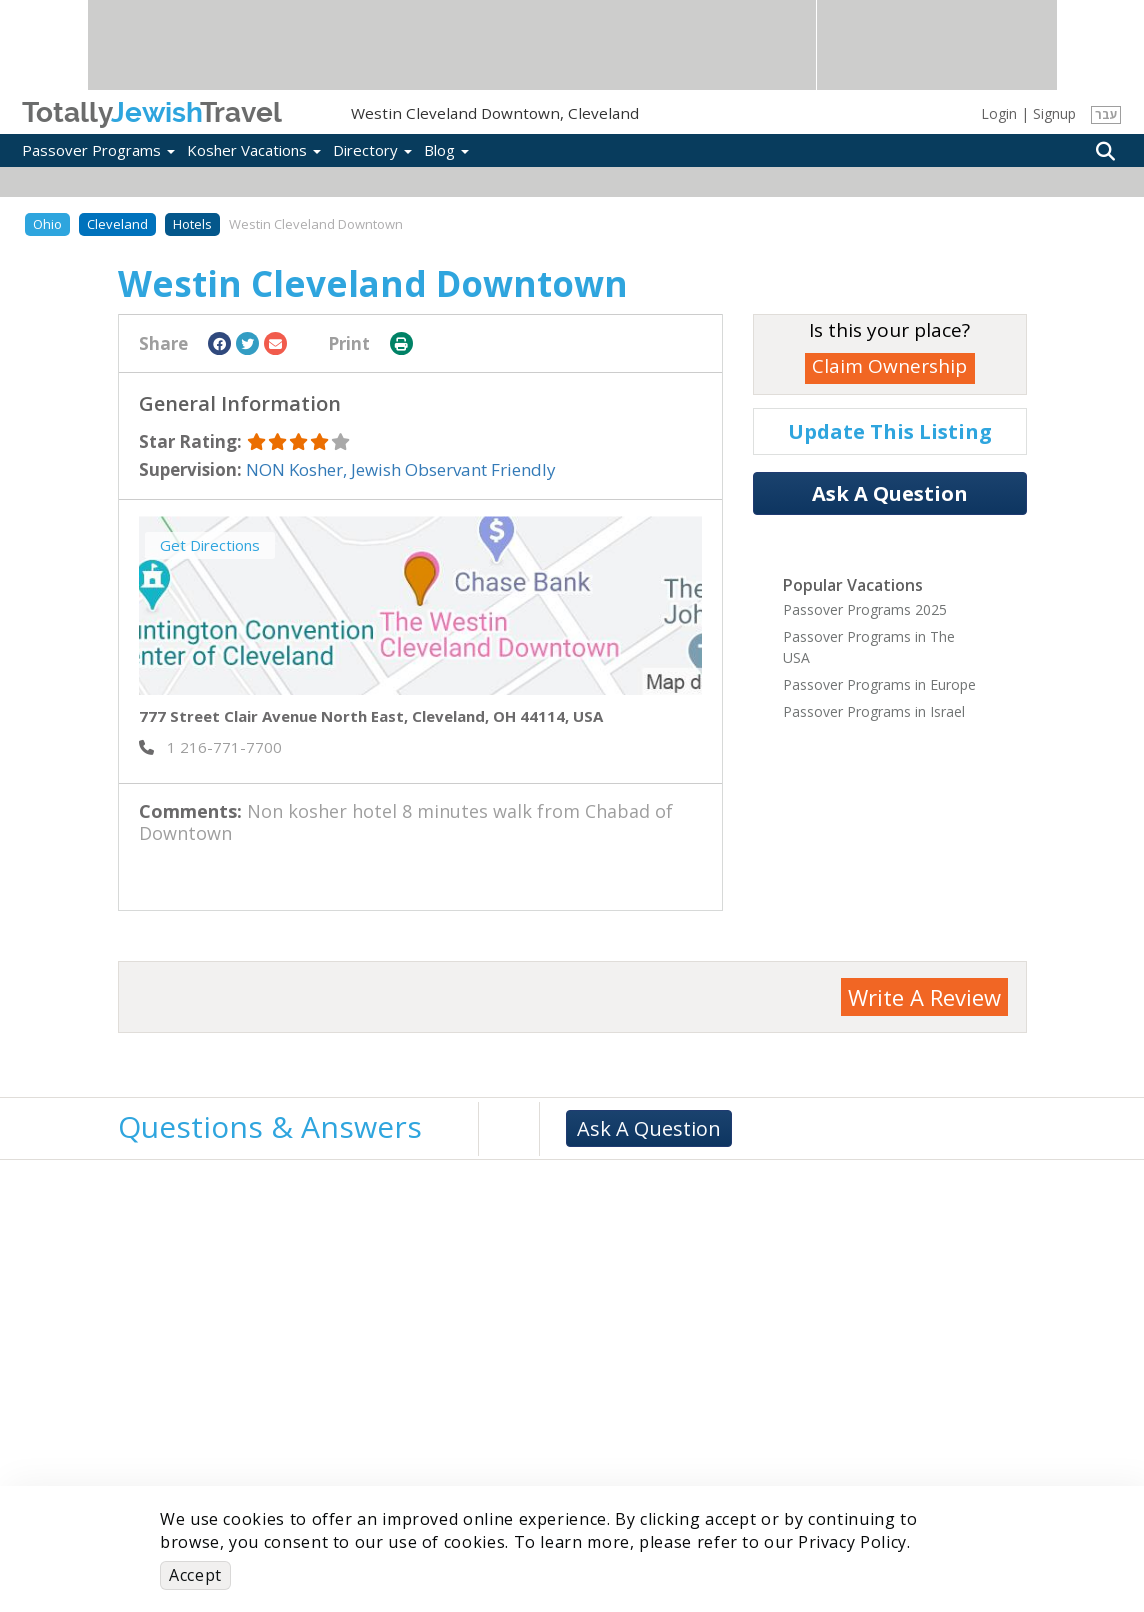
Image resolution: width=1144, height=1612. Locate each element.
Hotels (192, 224)
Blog (446, 150)
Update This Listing (890, 431)
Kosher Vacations (254, 150)
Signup (1054, 113)
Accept (195, 1575)
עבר (1106, 114)
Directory (372, 150)
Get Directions (210, 545)
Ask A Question (890, 493)
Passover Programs (98, 150)
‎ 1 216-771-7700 (210, 747)
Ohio (47, 224)
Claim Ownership (889, 366)
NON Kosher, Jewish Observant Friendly (401, 469)
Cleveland (117, 224)
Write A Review (924, 997)
